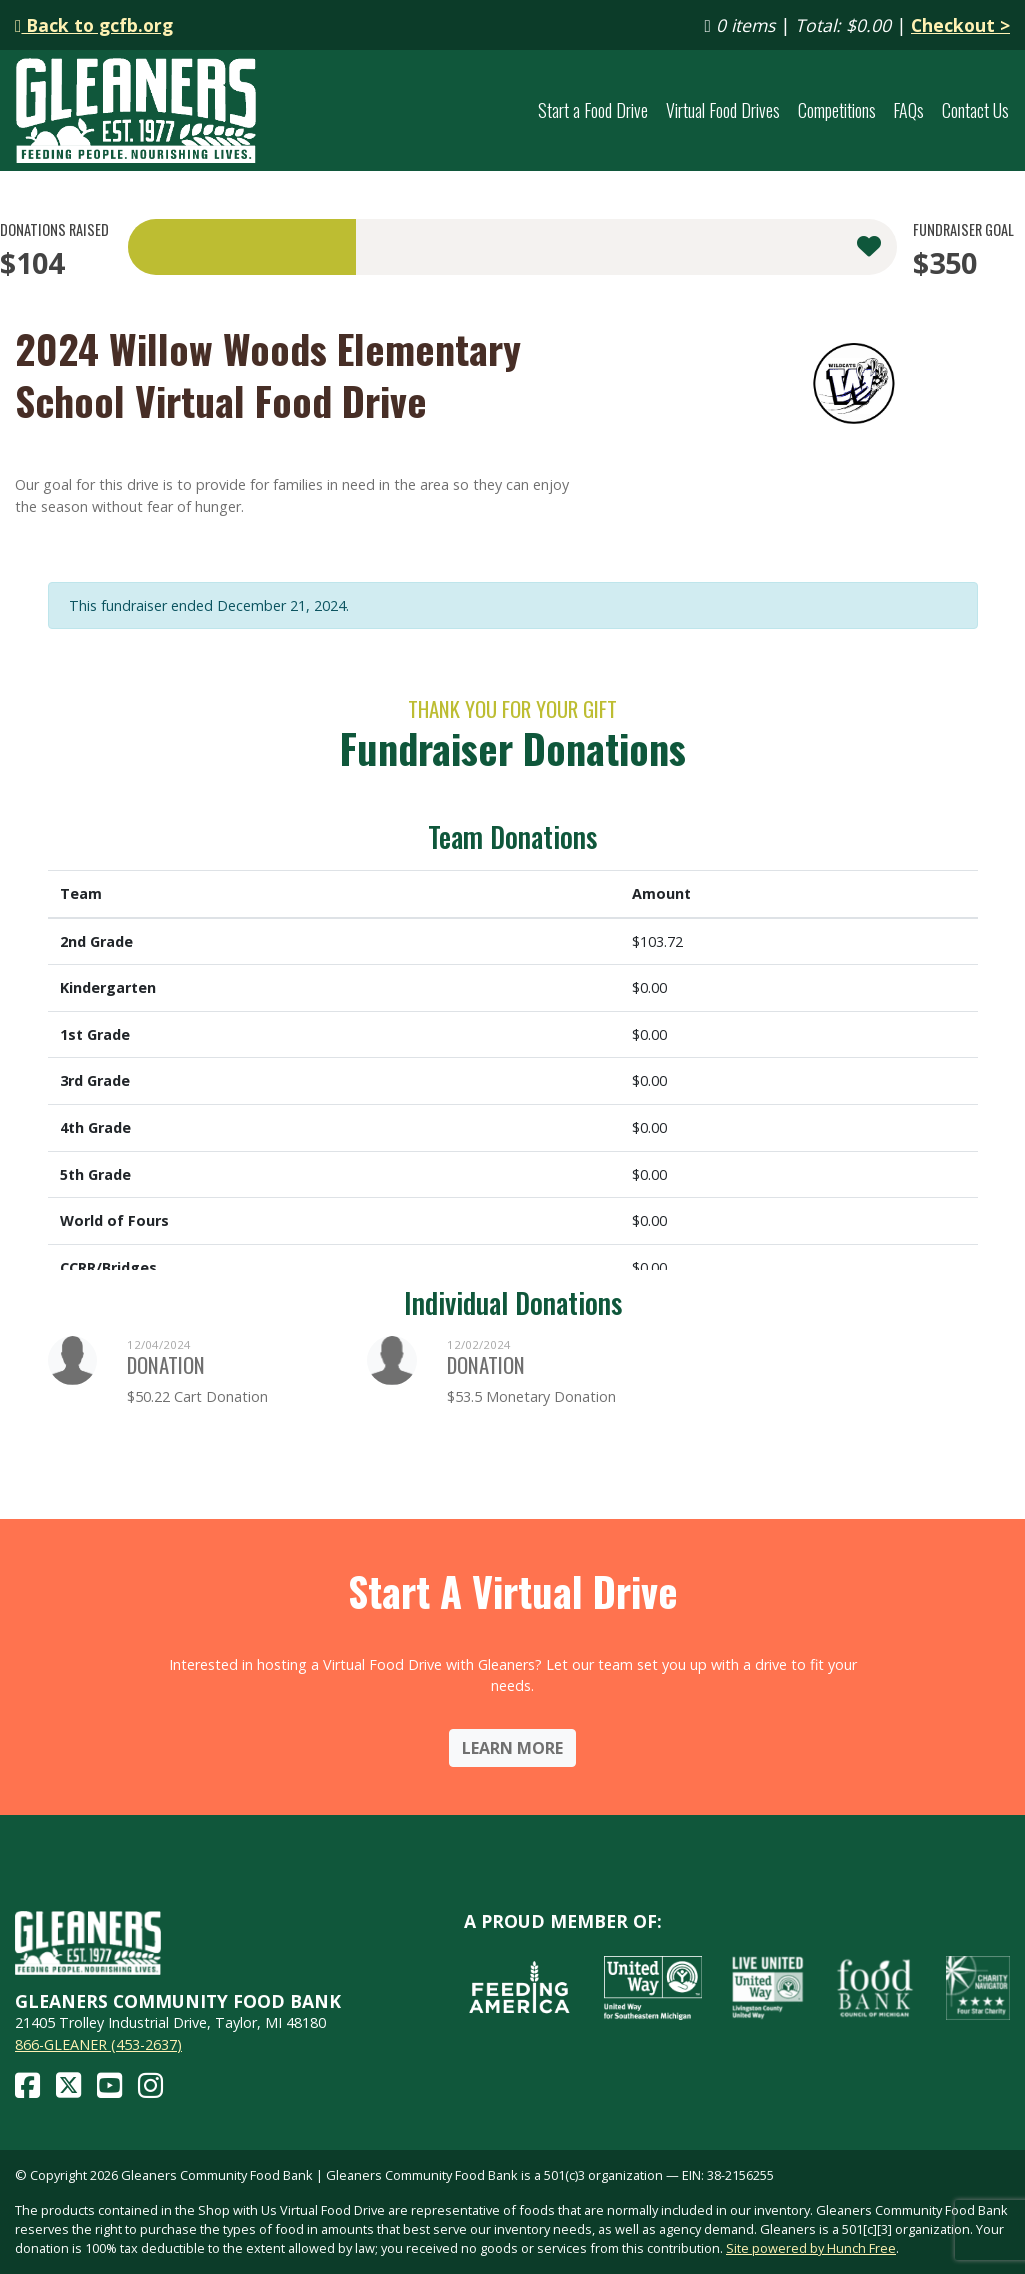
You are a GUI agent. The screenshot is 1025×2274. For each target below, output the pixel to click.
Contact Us (975, 110)
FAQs (908, 110)
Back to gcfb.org (94, 25)
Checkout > (960, 25)
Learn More (512, 1748)
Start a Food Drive (593, 110)
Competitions (837, 110)
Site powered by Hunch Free (811, 2248)
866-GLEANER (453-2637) (98, 2044)
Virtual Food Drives (723, 110)
